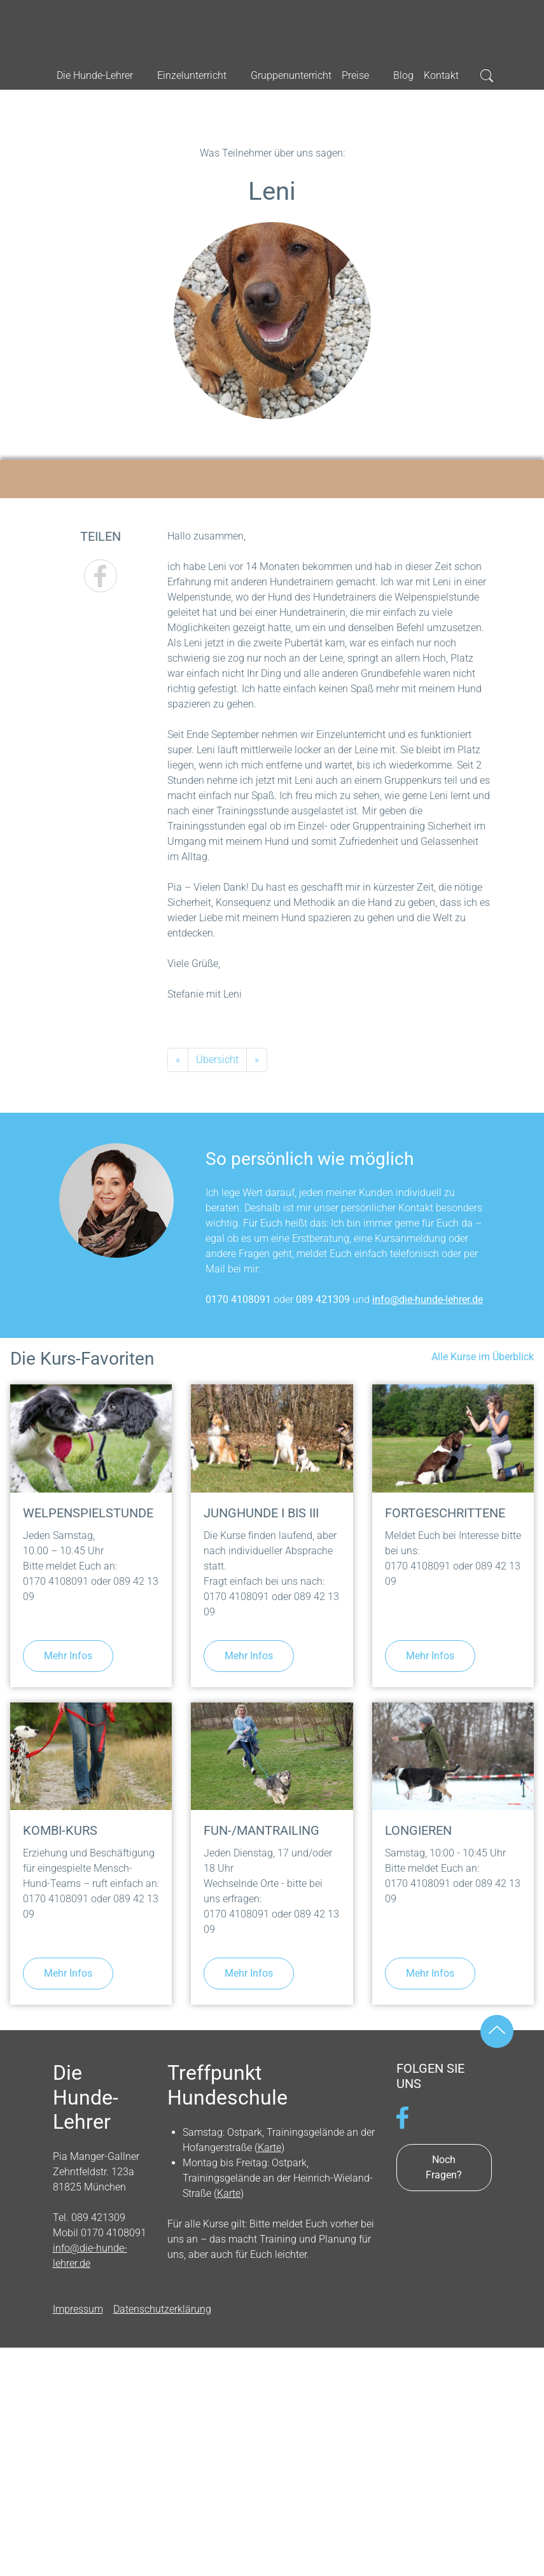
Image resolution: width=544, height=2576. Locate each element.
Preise (355, 75)
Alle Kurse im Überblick (482, 1357)
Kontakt (441, 75)
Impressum (78, 2309)
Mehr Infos (68, 1656)
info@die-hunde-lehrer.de (427, 1299)
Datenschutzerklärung (162, 2309)
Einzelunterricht (192, 75)
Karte (269, 2147)
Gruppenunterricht (291, 75)
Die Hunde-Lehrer (272, 26)
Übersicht (217, 1060)
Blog (403, 75)
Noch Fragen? (444, 2167)
